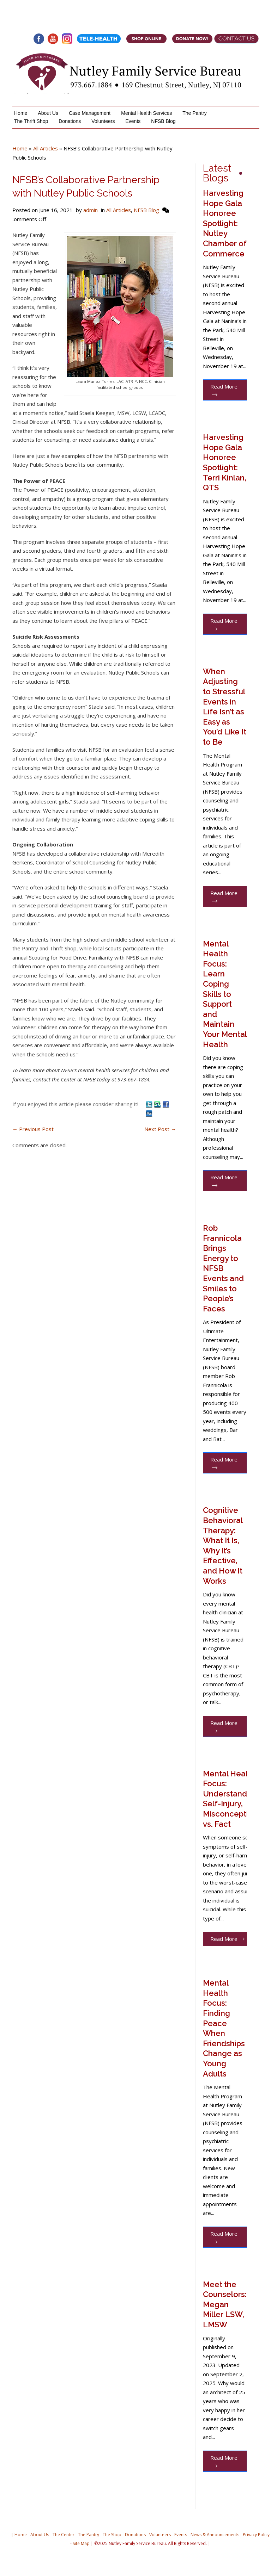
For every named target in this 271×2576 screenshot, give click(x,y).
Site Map (81, 2543)
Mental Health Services (146, 113)
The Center (63, 2535)
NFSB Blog (163, 121)
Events (132, 121)
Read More (223, 390)
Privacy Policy (256, 2535)
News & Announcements (215, 2535)
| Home (19, 2535)
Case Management (89, 113)
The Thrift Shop (31, 121)
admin (90, 209)
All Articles (45, 148)
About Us (48, 113)
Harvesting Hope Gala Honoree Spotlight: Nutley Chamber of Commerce (225, 223)
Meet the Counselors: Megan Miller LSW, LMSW (225, 2304)
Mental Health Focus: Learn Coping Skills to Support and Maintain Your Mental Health (225, 994)
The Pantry (194, 113)
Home (20, 113)
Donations (70, 121)
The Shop (112, 2535)
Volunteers (103, 121)
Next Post (160, 1128)
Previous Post (33, 1128)
